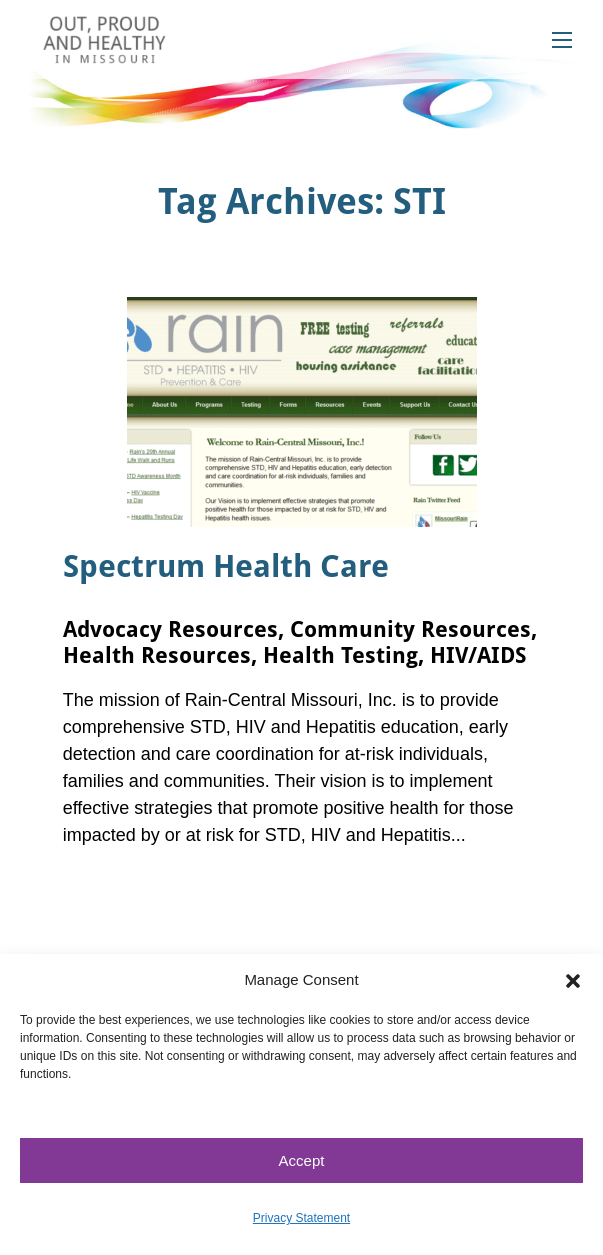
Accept (302, 1160)
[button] (573, 980)
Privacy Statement (301, 1218)
